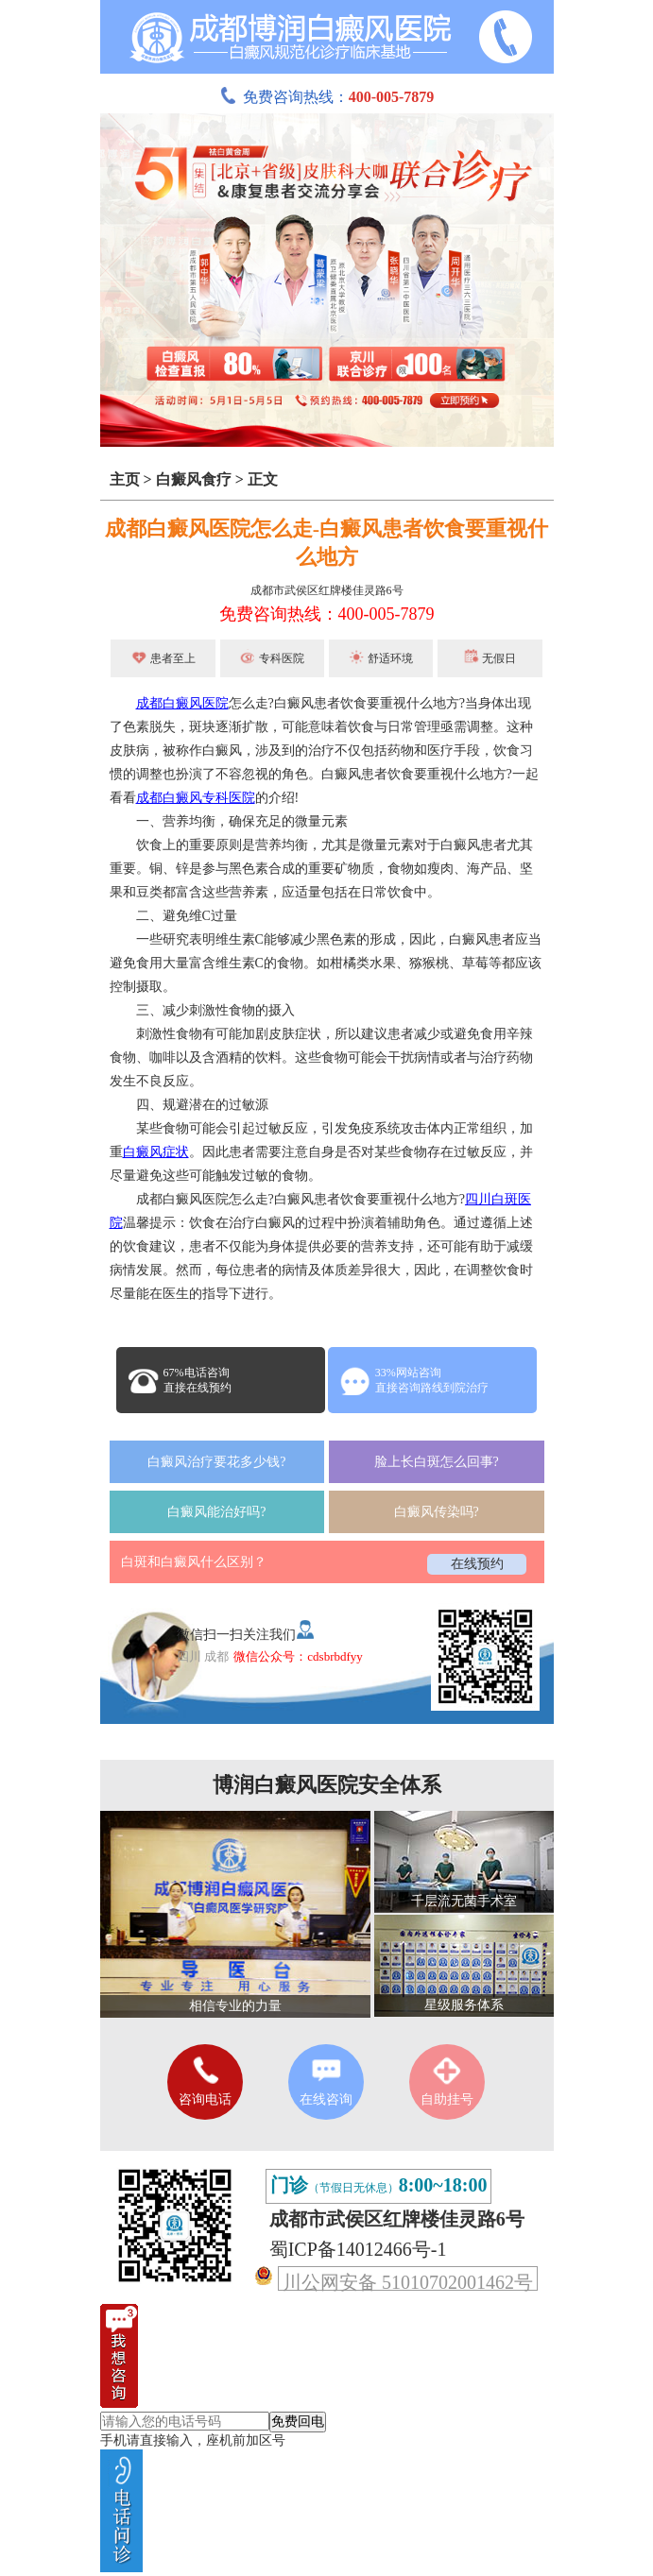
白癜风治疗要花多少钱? (216, 1462)
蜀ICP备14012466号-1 (358, 2249)
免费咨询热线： (327, 97)
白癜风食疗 (194, 479)
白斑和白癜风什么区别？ (193, 1562)
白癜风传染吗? (436, 1512)
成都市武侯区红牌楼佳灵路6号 (327, 590)
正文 (263, 479)
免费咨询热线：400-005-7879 (327, 614)
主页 (125, 479)
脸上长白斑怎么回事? (436, 1462)
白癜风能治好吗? (216, 1512)
